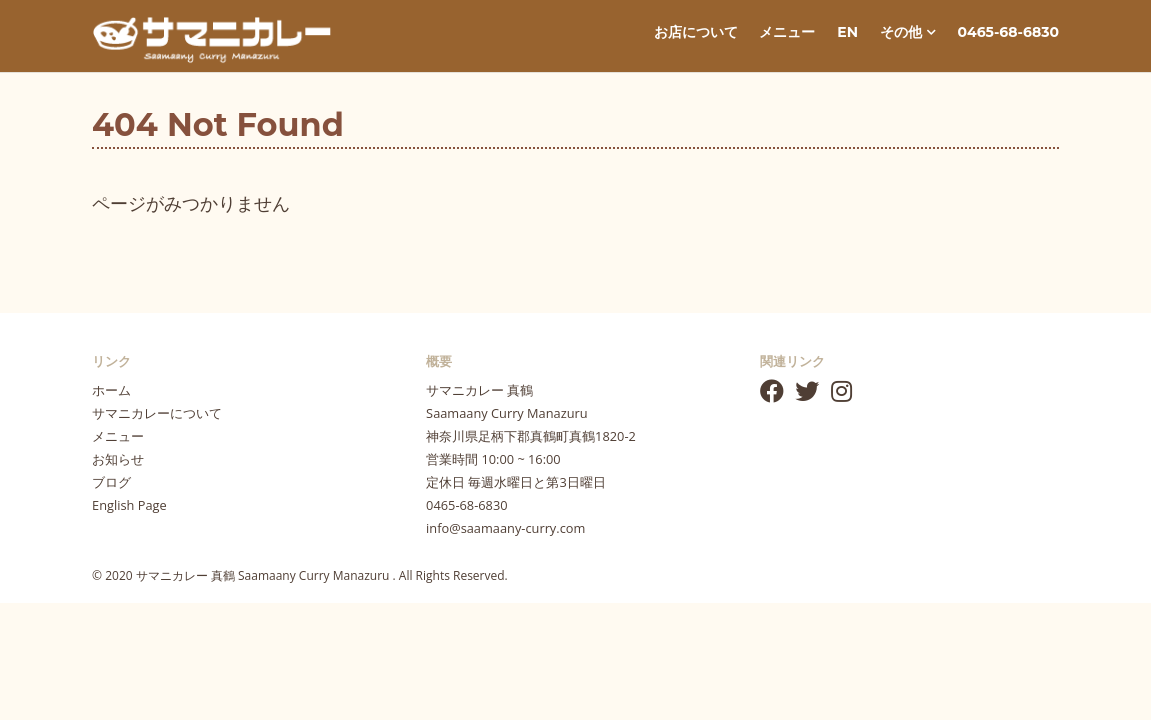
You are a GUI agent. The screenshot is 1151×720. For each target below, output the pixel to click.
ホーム (111, 390)
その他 (908, 32)
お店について (696, 32)
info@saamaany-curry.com (505, 528)
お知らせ (118, 459)
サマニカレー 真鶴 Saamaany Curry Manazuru (264, 575)
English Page (129, 505)
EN (847, 32)
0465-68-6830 (1008, 32)
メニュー (787, 32)
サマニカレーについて (157, 413)
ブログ (111, 482)
